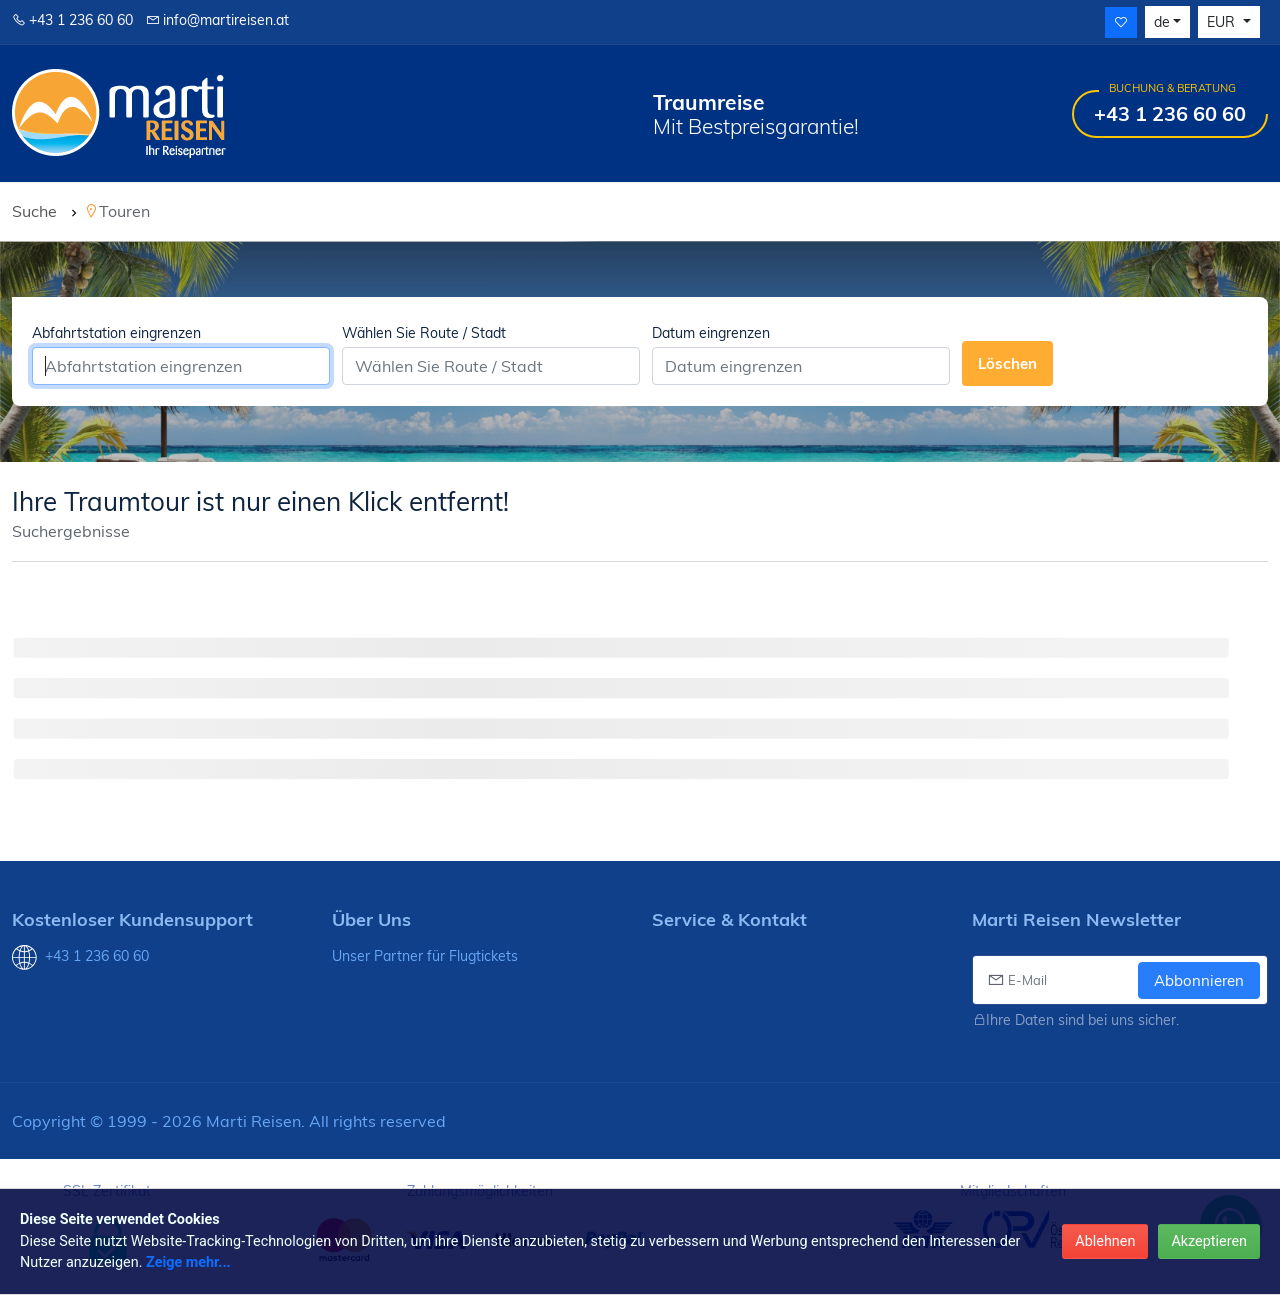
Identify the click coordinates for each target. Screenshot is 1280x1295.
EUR (1223, 22)
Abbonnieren (1199, 980)
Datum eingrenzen (711, 333)
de (1162, 22)
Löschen (1007, 363)
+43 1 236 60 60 (72, 20)
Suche (34, 211)
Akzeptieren (1209, 1241)
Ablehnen (1105, 1241)
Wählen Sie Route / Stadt (424, 333)
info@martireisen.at (217, 20)
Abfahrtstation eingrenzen (116, 333)
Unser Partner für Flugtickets (425, 956)
